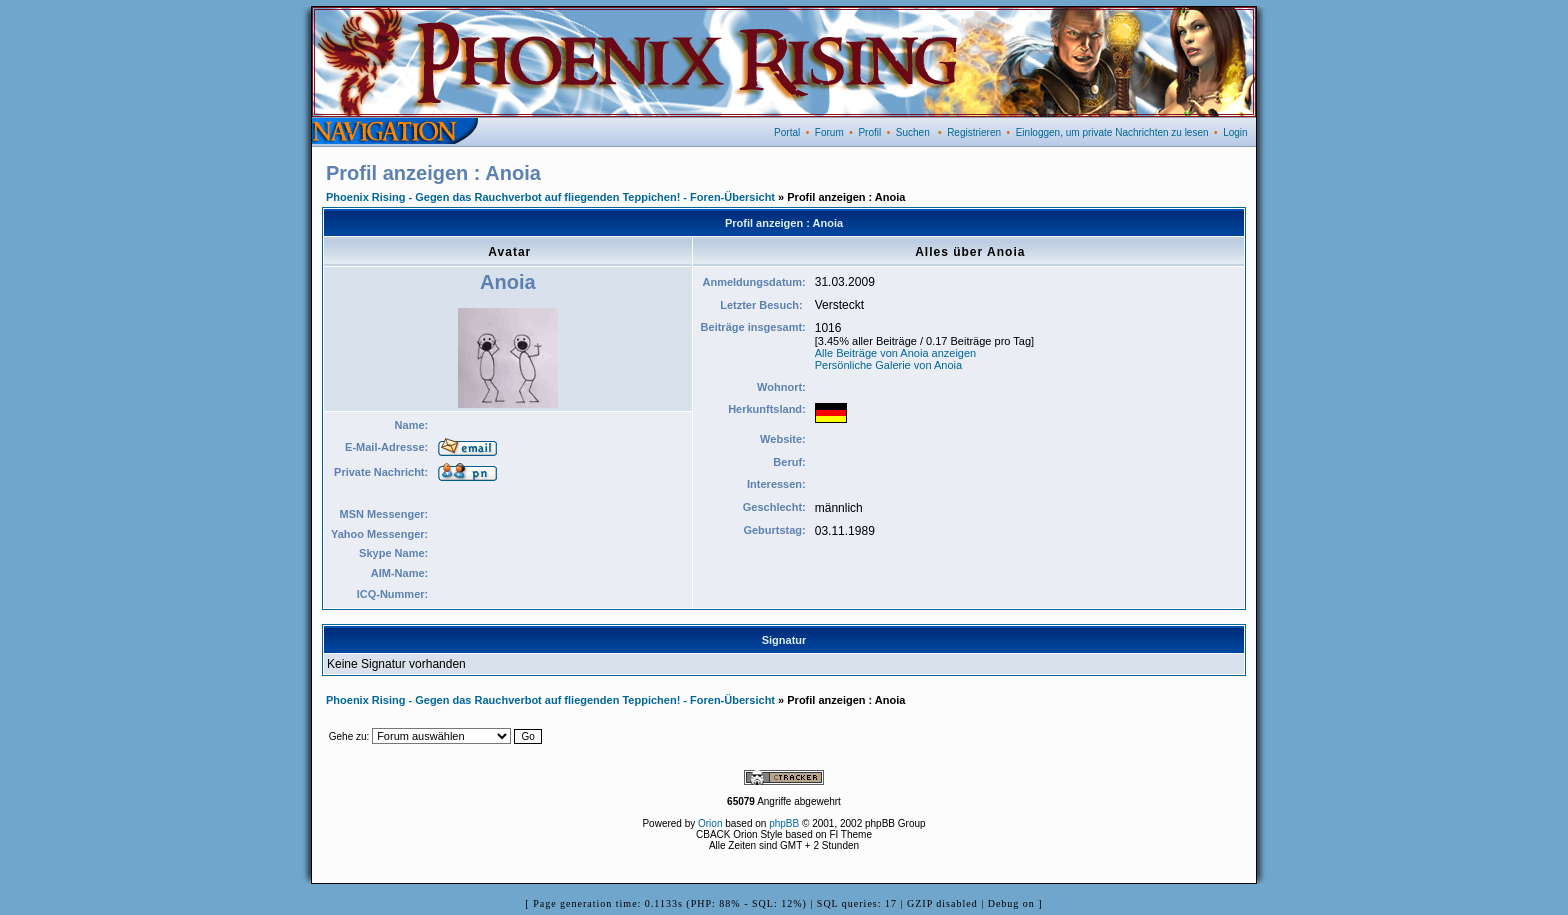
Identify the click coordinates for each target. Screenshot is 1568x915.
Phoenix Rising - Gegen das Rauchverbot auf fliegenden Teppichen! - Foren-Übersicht (550, 197)
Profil (869, 132)
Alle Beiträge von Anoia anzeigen (895, 353)
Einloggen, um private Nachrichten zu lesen (1112, 132)
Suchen (913, 132)
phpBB (784, 823)
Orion (710, 823)
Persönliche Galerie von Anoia (888, 365)
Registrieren (974, 132)
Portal (787, 132)
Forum (829, 132)
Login (1235, 132)
